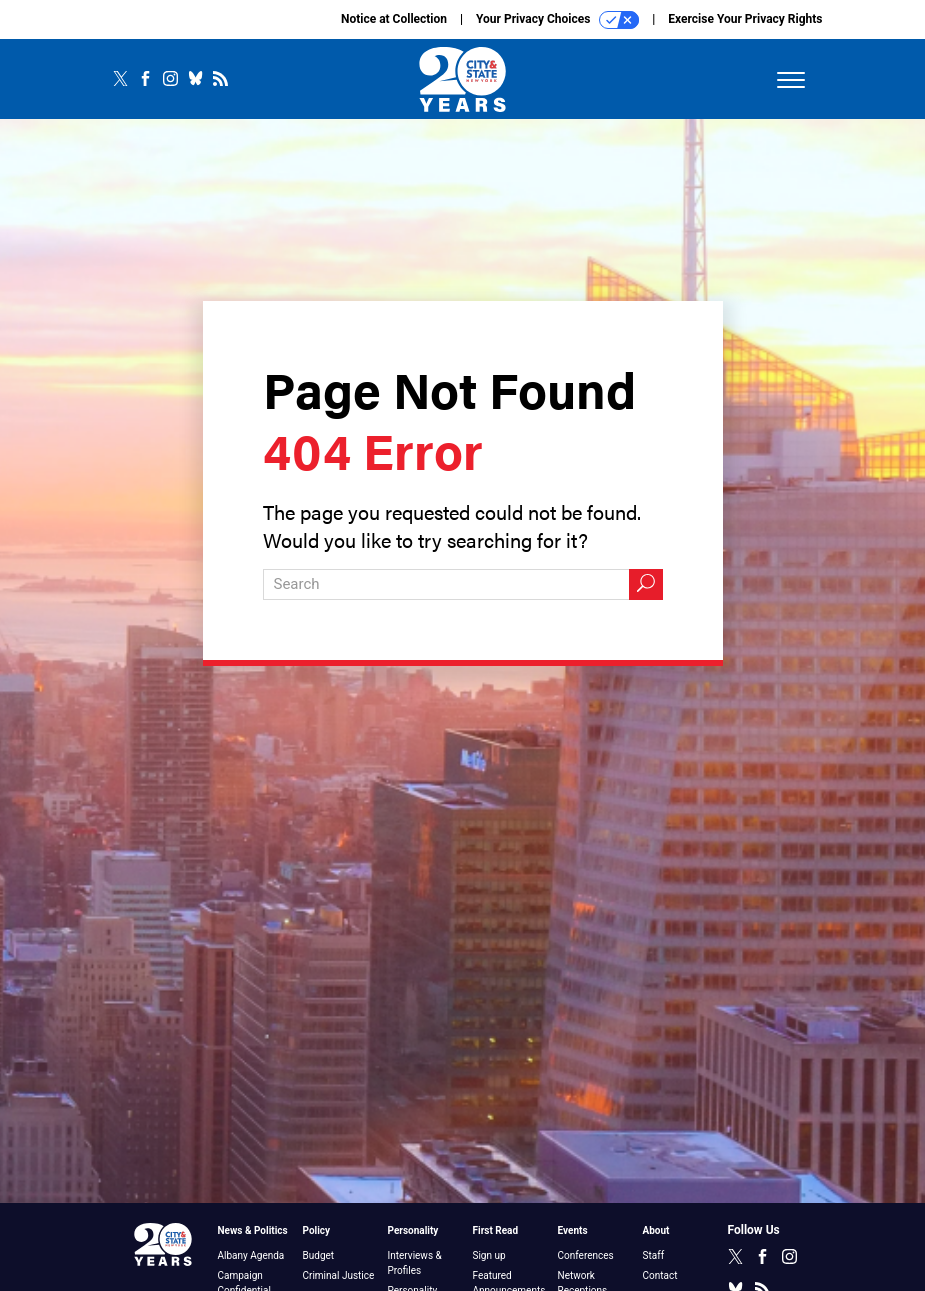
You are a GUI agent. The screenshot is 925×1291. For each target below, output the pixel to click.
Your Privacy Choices (557, 20)
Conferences (586, 1255)
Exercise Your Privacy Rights (745, 19)
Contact (660, 1275)
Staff (654, 1255)
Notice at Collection (394, 19)
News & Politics (253, 1230)
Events (573, 1230)
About (656, 1230)
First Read (496, 1230)
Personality (413, 1230)
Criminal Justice (339, 1275)
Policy (317, 1230)
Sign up (489, 1255)
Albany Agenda (251, 1255)
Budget (319, 1255)
